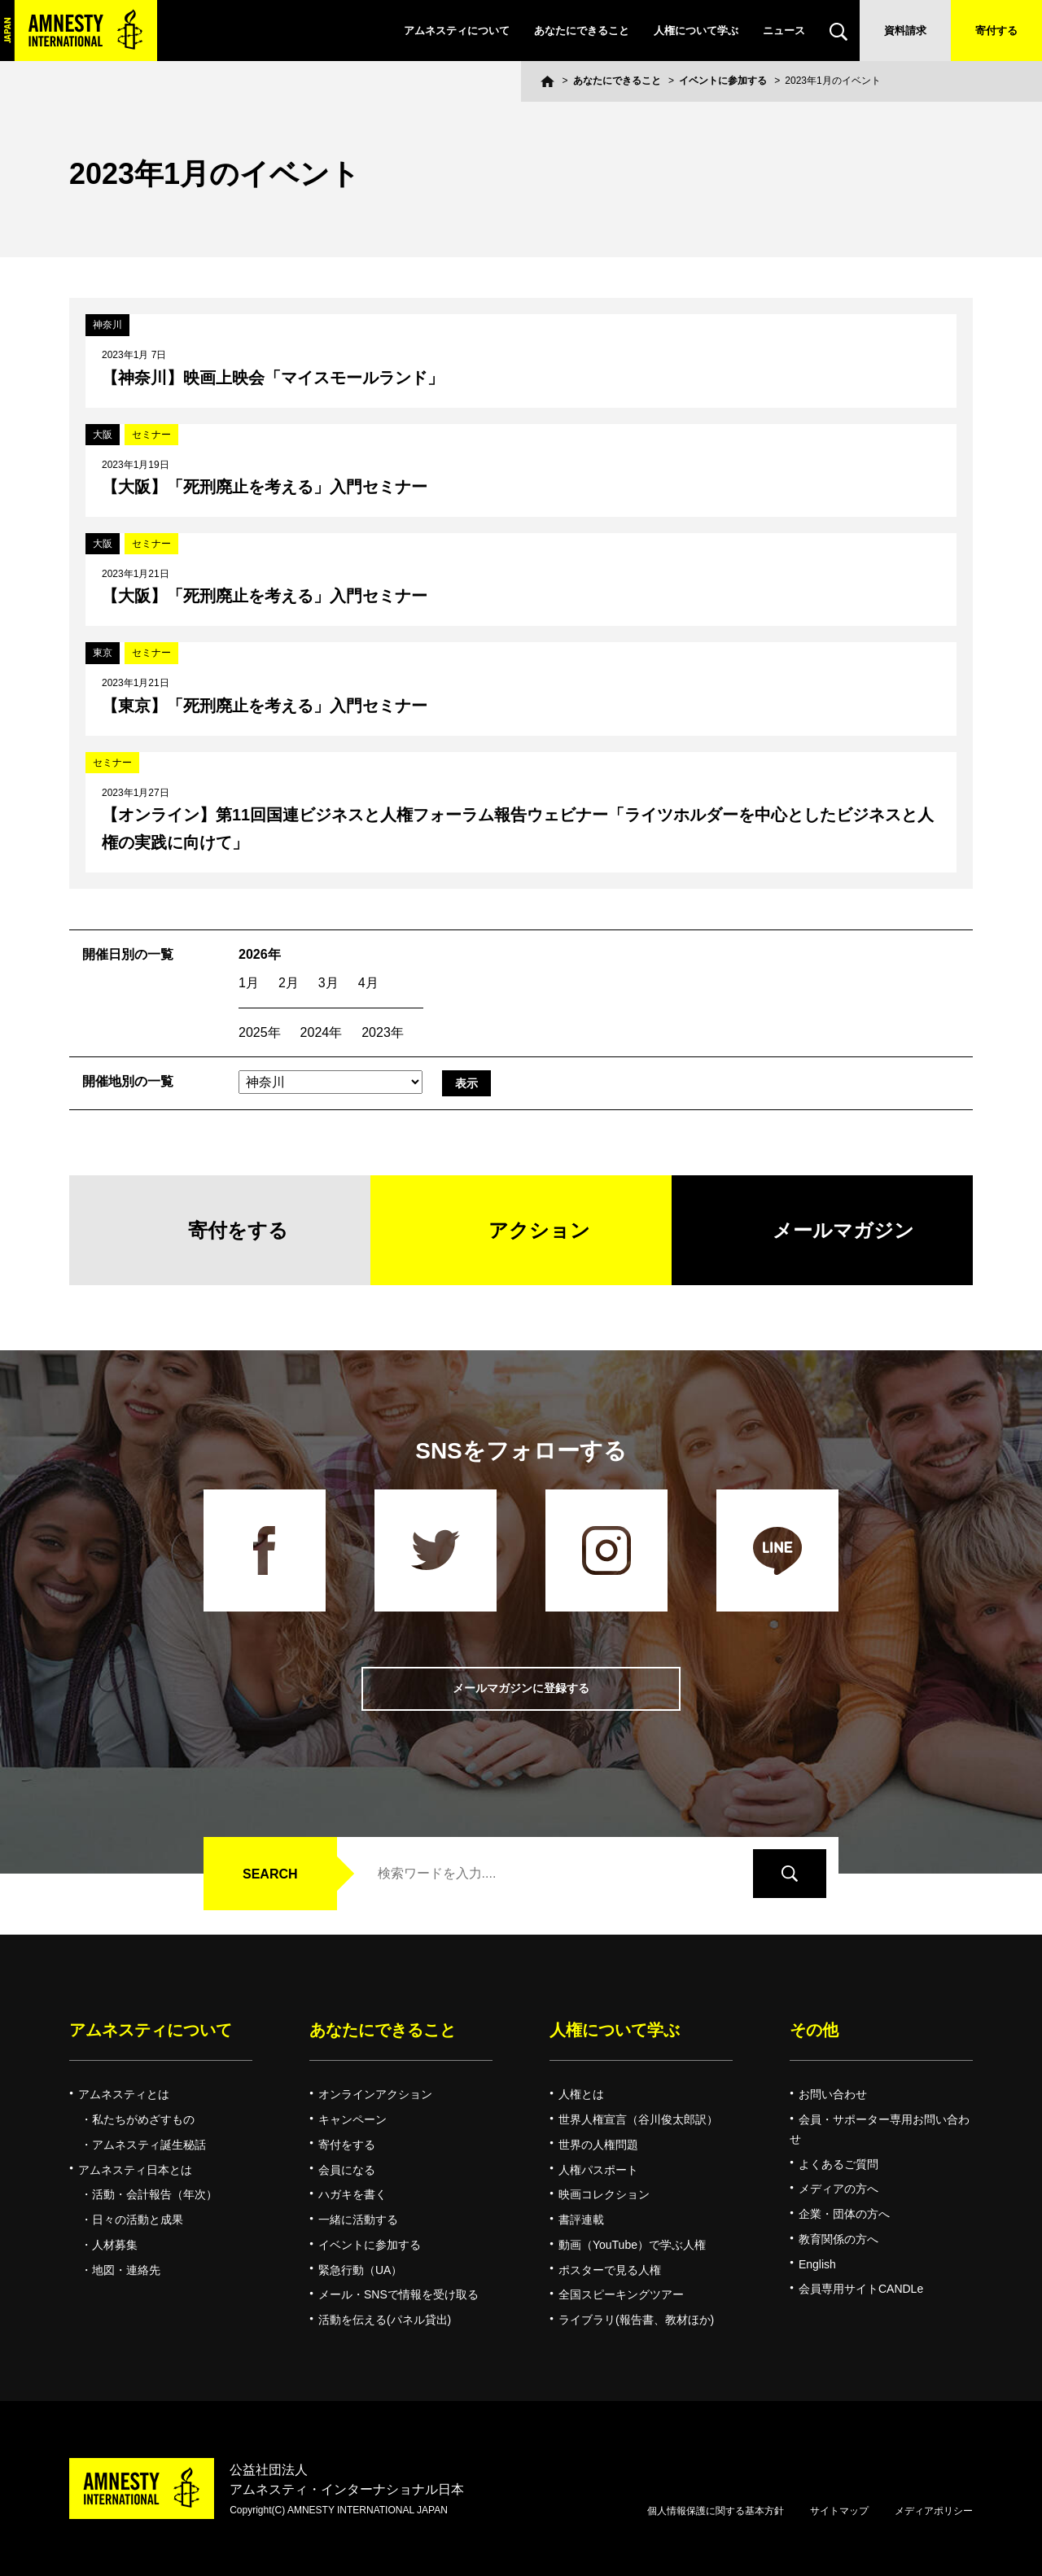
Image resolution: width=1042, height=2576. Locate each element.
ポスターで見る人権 (609, 2269)
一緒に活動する (358, 2219)
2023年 (382, 1032)
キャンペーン (352, 2119)
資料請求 (905, 30)
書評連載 (581, 2219)
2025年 (260, 1032)
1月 (249, 983)
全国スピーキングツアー (621, 2294)
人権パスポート (598, 2169)
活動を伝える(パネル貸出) (384, 2319)
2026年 (260, 954)
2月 (288, 983)
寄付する (996, 30)
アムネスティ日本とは (135, 2169)
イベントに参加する (723, 80)
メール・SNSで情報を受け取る (398, 2294)
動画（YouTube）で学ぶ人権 (632, 2244)
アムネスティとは (123, 2094)
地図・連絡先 (126, 2269)
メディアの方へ (838, 2188)
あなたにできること (581, 30)
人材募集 (115, 2244)
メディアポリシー (934, 2511)
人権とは (581, 2094)
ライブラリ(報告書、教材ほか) (636, 2319)
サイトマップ (839, 2511)
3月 (328, 983)
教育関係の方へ (838, 2239)
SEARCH (270, 1874)
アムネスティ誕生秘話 (149, 2144)
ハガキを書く (352, 2194)
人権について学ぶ (696, 30)
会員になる (346, 2169)
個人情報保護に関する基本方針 (715, 2511)
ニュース (784, 30)
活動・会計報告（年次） (154, 2194)
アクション (539, 1230)
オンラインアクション (375, 2094)
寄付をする (238, 1230)
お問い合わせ (833, 2094)
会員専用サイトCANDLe (861, 2288)
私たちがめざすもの (143, 2119)
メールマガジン (843, 1230)
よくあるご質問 (838, 2164)
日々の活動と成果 (137, 2219)
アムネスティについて (457, 30)
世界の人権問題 (598, 2144)
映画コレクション (604, 2194)
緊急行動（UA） (360, 2269)
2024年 (321, 1032)
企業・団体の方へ (844, 2213)
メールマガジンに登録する (521, 1688)
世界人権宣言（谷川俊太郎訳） (638, 2119)
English (817, 2264)
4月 (368, 983)
